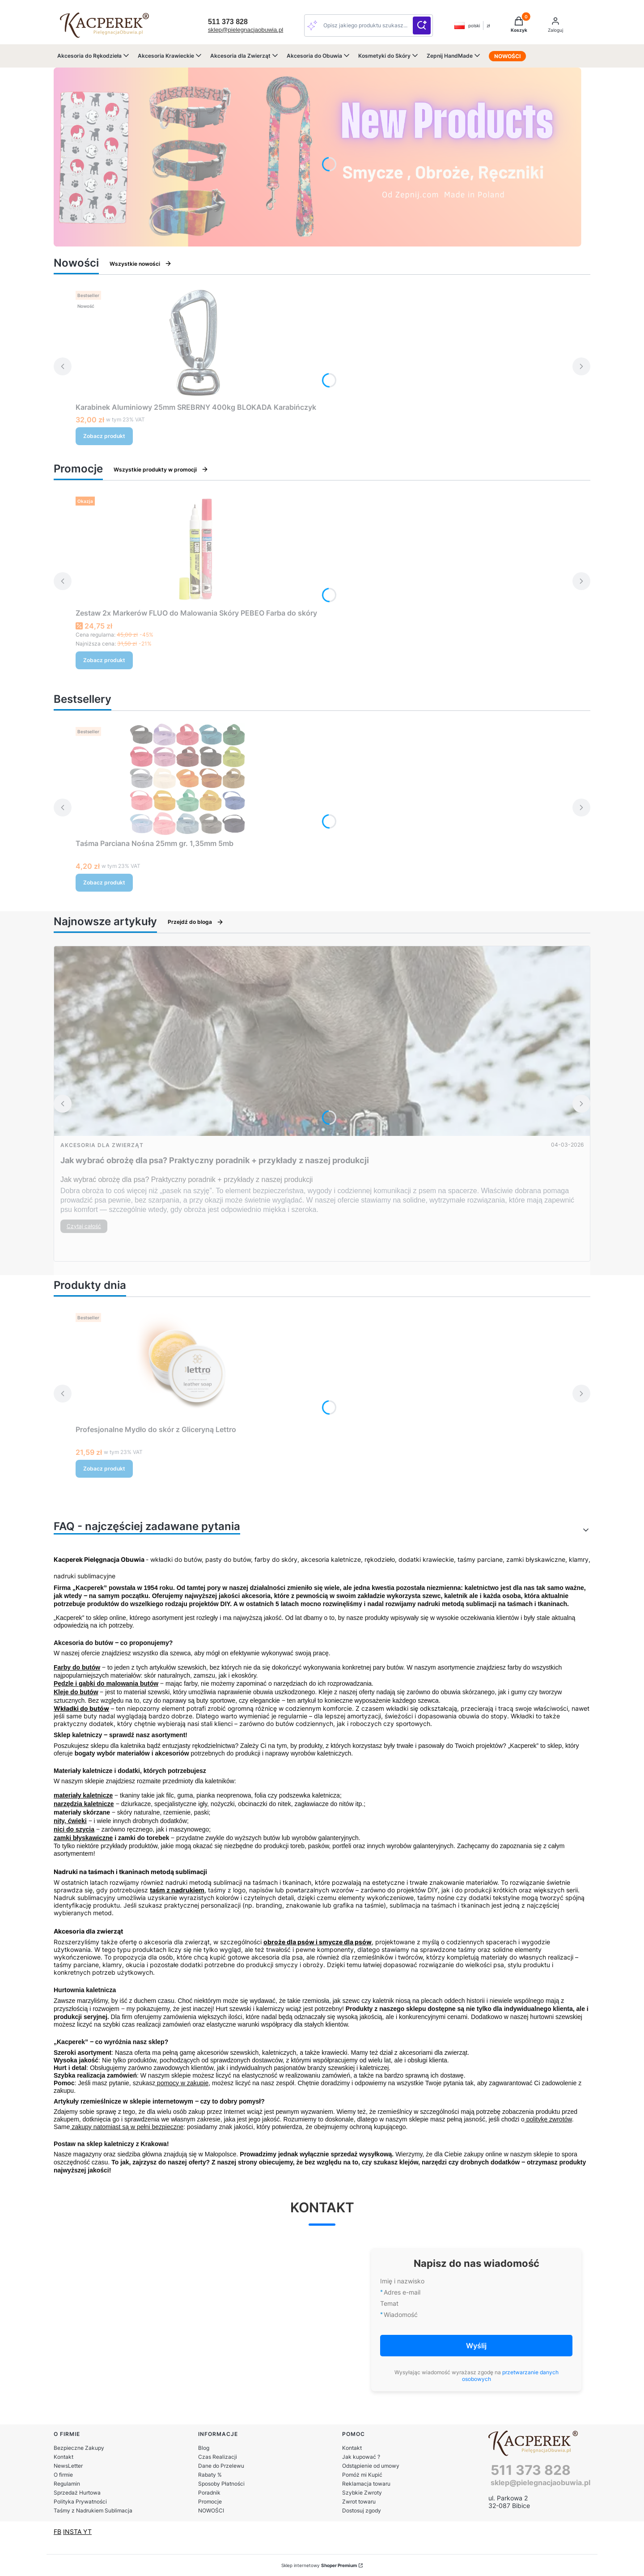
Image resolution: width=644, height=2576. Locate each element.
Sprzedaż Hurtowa (77, 2492)
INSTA (73, 2531)
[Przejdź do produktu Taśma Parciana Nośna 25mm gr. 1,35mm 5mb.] (187, 779)
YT (87, 2531)
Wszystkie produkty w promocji (161, 469)
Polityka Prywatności (80, 2501)
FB (57, 2531)
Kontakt (63, 2456)
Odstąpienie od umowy (370, 2465)
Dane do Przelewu (221, 2465)
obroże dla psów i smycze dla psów (317, 1942)
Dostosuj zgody (361, 2510)
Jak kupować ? (361, 2456)
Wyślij (476, 2345)
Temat (389, 2303)
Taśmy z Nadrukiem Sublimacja (93, 2510)
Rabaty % (210, 2474)
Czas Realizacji (217, 2456)
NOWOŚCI (211, 2510)
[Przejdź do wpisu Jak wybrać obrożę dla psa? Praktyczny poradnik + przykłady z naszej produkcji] (322, 1041)
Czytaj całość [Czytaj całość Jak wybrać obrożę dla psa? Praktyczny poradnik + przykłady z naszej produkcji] (84, 1226)
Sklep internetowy (319, 2565)
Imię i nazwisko (402, 2281)
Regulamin (67, 2483)
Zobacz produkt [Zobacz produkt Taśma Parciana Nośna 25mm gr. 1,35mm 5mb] (104, 882)
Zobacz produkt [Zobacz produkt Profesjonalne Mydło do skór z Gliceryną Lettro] (104, 1468)
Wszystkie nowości (141, 263)
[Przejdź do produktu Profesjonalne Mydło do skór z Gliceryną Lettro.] (187, 1365)
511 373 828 (531, 2470)
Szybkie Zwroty (362, 2492)
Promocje (210, 2501)
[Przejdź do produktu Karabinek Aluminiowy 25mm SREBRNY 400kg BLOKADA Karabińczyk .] (196, 343)
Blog (203, 2447)
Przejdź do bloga (196, 922)
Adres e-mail (402, 2292)
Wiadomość (401, 2314)
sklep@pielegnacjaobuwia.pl (245, 29)
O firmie (63, 2474)
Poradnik (209, 2492)
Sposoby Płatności (221, 2483)
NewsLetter (68, 2465)
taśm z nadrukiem (177, 1890)
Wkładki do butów (81, 1708)
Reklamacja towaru (366, 2483)
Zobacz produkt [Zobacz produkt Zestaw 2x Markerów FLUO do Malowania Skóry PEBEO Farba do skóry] (104, 660)
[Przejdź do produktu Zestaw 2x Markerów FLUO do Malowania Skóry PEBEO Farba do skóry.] (196, 549)
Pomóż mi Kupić (362, 2474)
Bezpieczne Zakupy (79, 2447)
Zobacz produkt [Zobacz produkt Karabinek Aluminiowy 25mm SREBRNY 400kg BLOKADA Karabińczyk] (104, 436)
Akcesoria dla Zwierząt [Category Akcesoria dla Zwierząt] (102, 1145)
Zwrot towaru (359, 2501)
